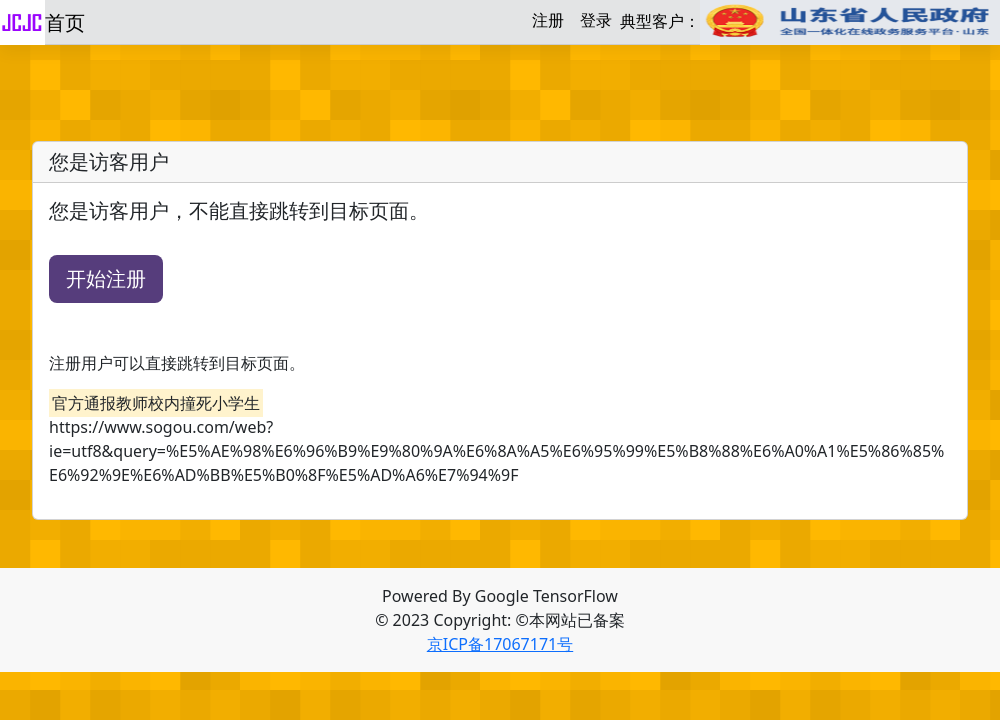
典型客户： (810, 22)
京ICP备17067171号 (500, 644)
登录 (596, 20)
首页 (65, 22)
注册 (548, 20)
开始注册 (106, 278)
